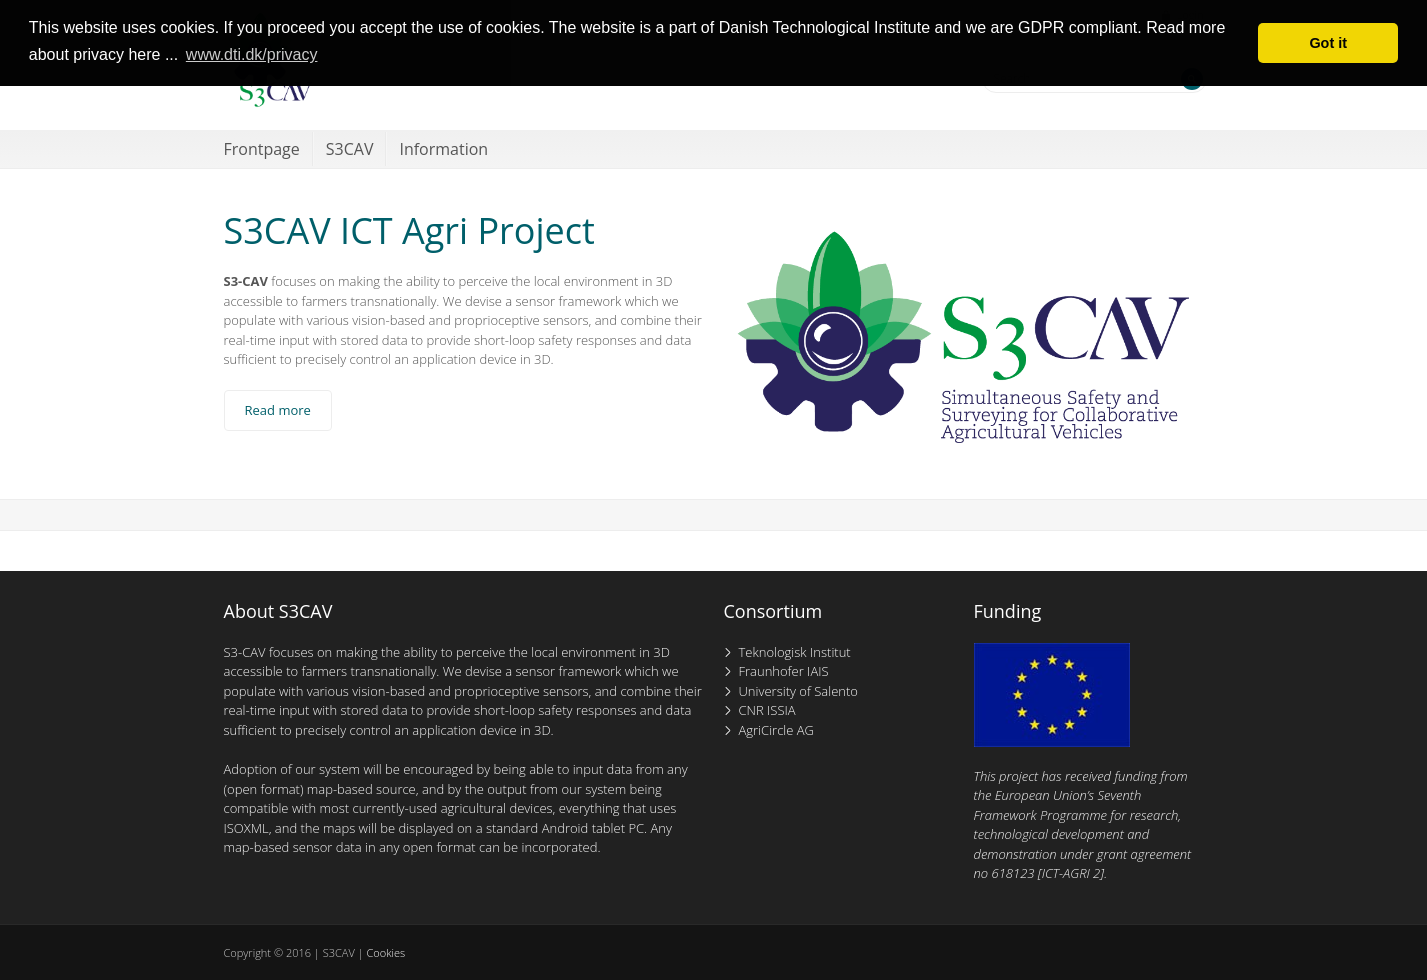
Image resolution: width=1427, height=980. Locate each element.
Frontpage (262, 149)
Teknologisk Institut (795, 652)
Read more (278, 410)
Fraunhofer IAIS (784, 671)
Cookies (385, 952)
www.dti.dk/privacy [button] (252, 54)
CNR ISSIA (767, 710)
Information (443, 149)
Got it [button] (1328, 43)
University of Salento (798, 691)
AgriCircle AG (776, 730)
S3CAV (350, 149)
